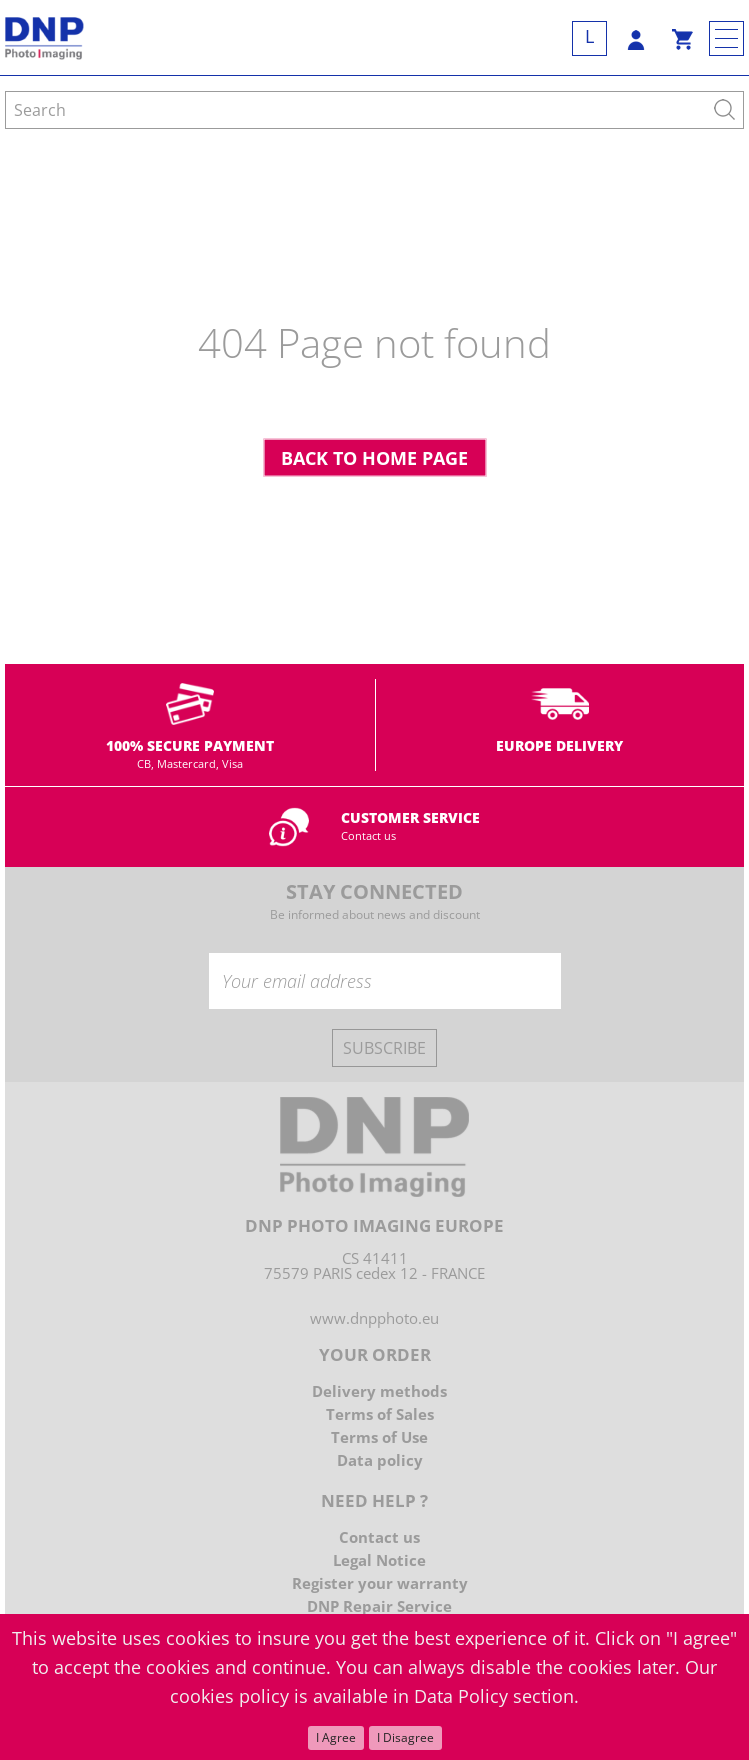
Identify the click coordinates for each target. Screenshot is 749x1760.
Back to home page (374, 458)
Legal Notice (379, 1560)
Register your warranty (380, 1583)
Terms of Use (379, 1437)
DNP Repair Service (379, 1606)
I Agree (336, 1737)
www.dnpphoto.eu (374, 1318)
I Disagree (405, 1737)
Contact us (368, 835)
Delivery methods (379, 1391)
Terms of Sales (380, 1414)
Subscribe (384, 1048)
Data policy (380, 1460)
